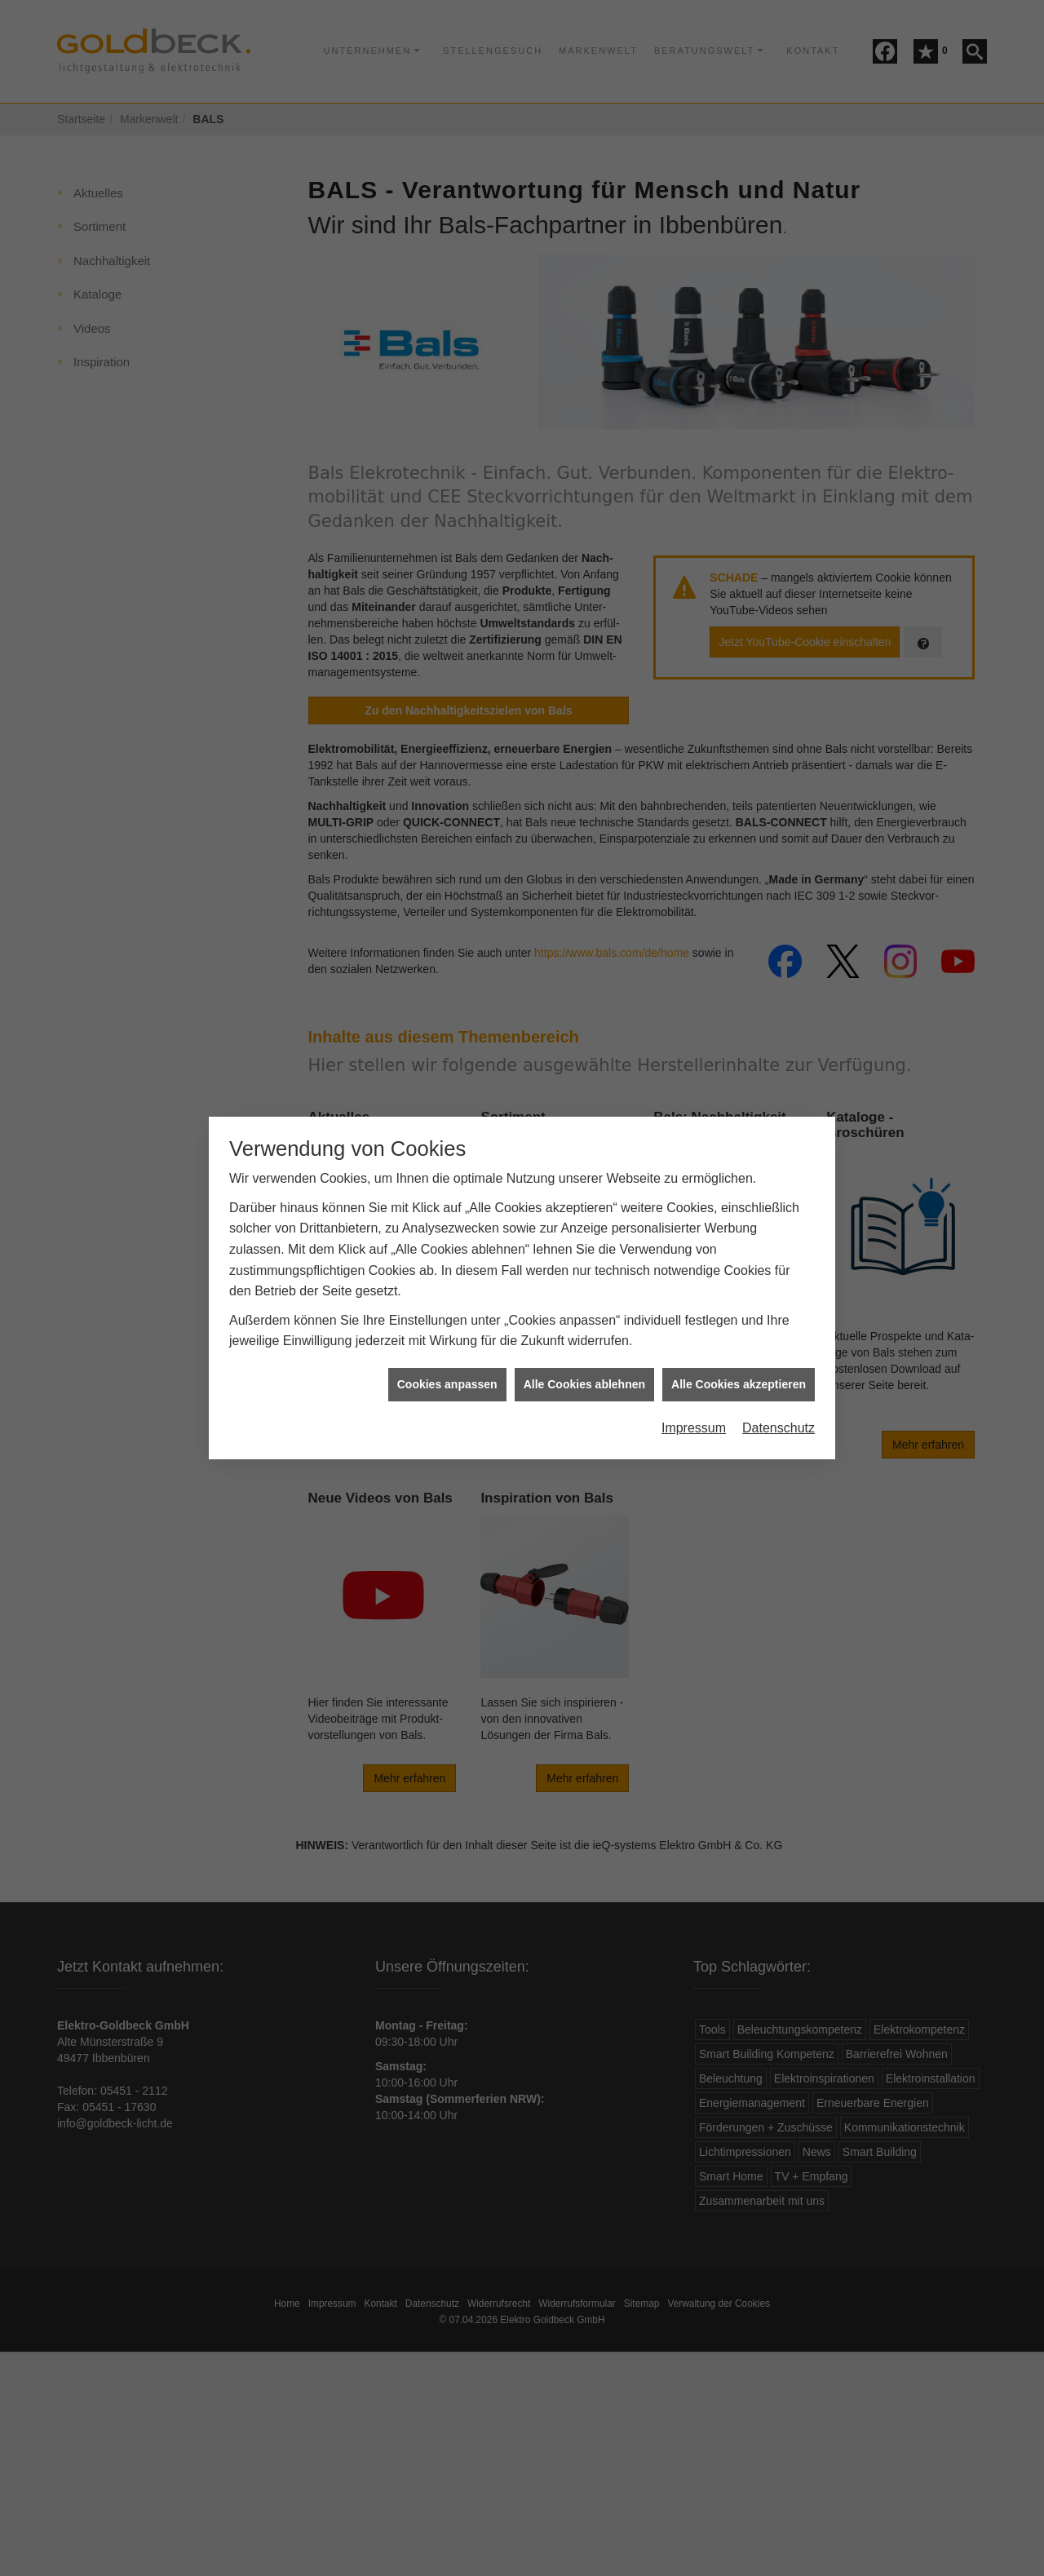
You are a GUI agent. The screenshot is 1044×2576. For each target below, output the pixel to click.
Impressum (693, 1373)
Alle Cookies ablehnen (584, 1328)
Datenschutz (778, 1373)
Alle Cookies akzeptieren (738, 1328)
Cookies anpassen (447, 1328)
